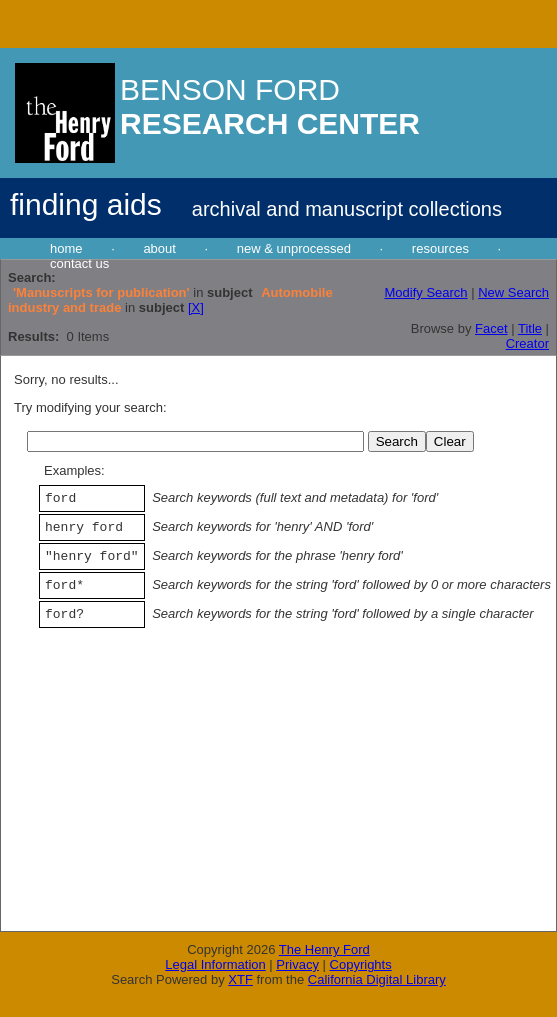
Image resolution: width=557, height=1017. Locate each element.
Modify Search (425, 292)
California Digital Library (377, 979)
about (159, 248)
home (66, 248)
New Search (513, 292)
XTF (240, 979)
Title (530, 328)
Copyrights (361, 964)
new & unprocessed (294, 248)
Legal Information (215, 964)
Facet (491, 328)
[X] (196, 307)
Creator (527, 343)
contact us (79, 263)
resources (440, 248)
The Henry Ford (324, 949)
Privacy (297, 964)
